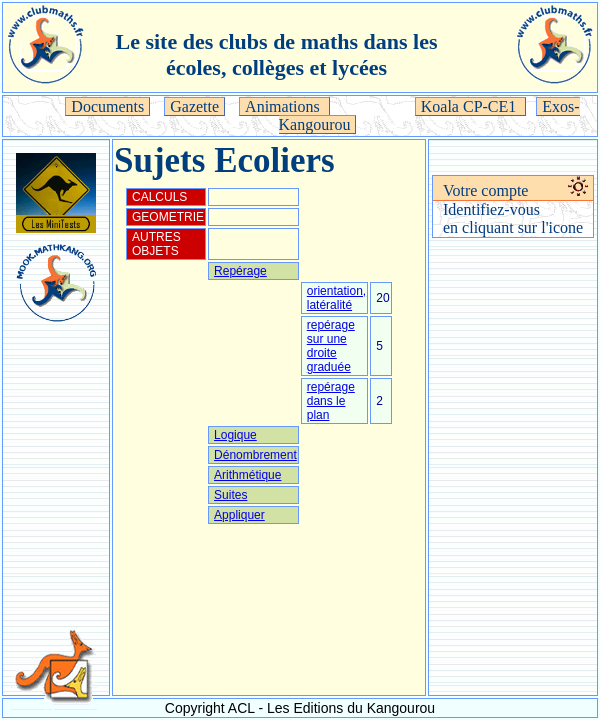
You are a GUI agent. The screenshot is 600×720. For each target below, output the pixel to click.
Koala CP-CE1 (471, 106)
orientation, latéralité (336, 298)
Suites (230, 495)
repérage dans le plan (331, 401)
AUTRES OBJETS (156, 244)
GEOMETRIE (168, 217)
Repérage (240, 271)
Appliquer (239, 515)
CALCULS (159, 197)
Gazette (194, 106)
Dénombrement (255, 455)
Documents (107, 106)
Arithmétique (247, 475)
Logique (235, 435)
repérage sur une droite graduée (331, 346)
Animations (284, 106)
